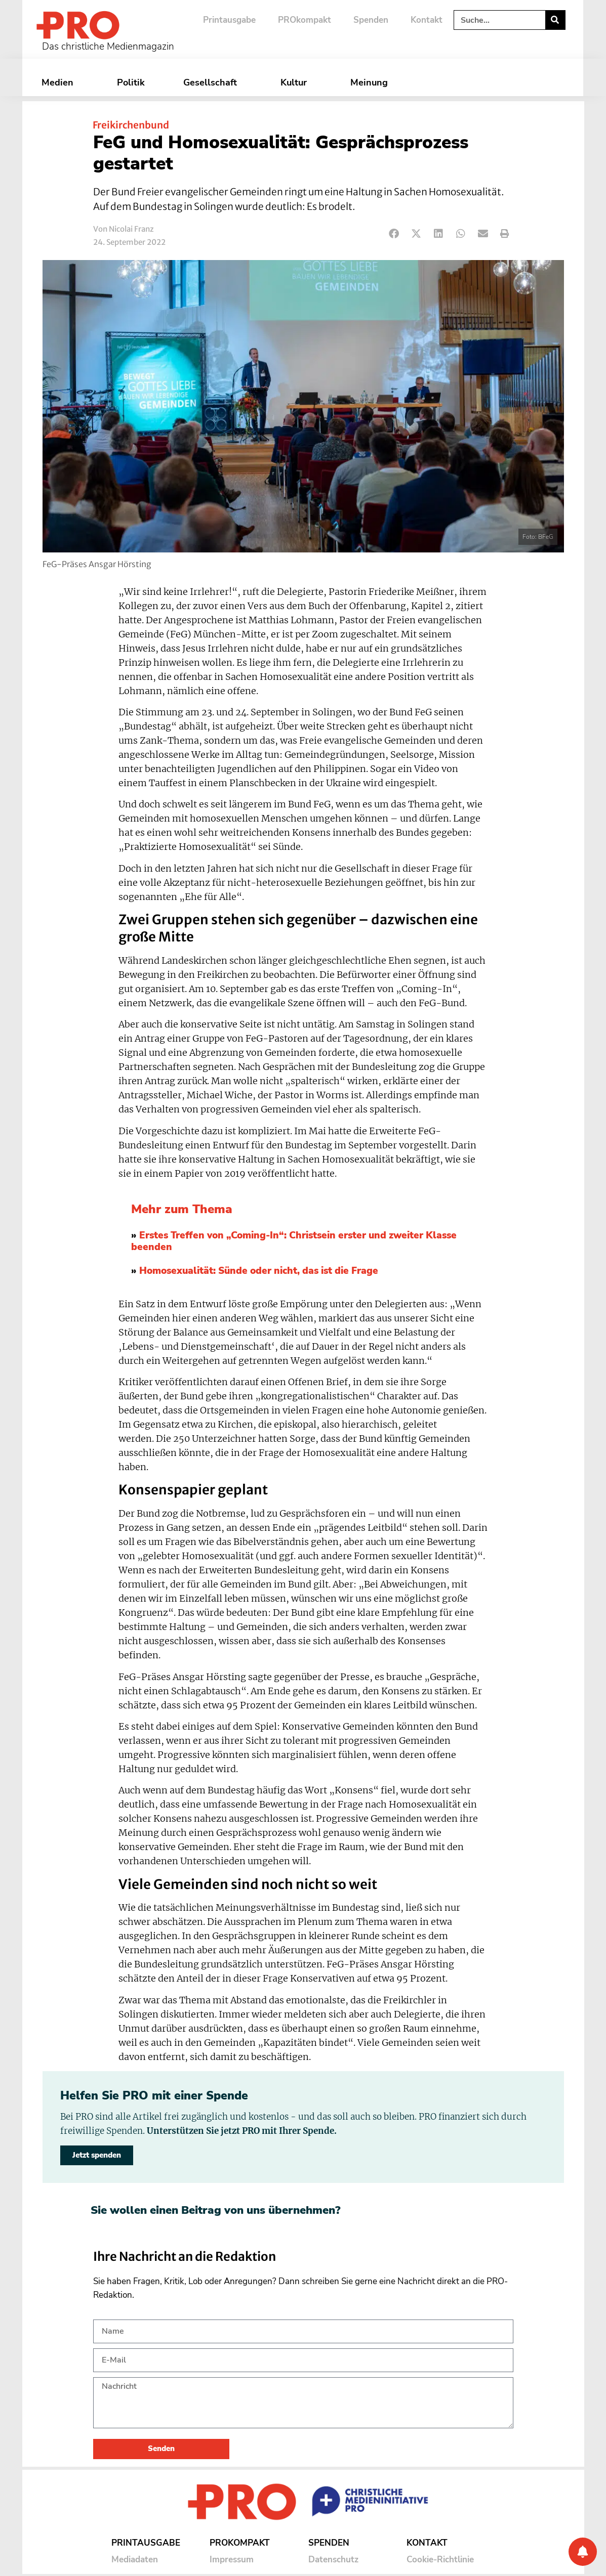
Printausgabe (229, 20)
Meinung (371, 82)
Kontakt (426, 20)
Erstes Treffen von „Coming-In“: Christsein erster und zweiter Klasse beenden (294, 1241)
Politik (131, 82)
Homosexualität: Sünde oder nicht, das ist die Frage (258, 1270)
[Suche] (555, 20)
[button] (395, 234)
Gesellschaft (212, 82)
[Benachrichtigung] (583, 2552)
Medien (60, 82)
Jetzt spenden (96, 2155)
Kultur (296, 82)
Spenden (370, 20)
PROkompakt (304, 20)
